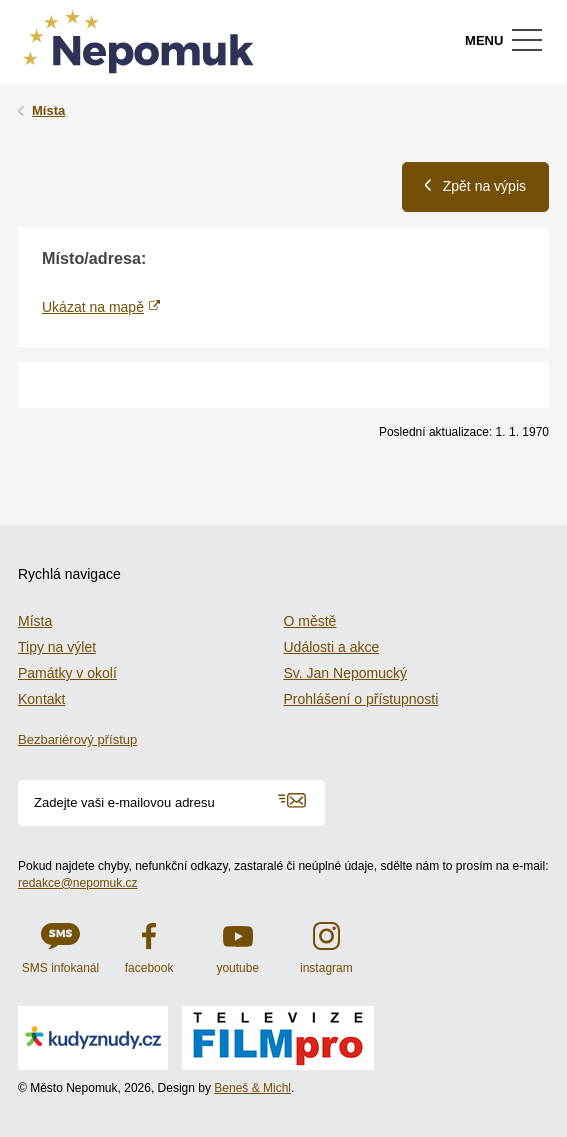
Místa (48, 110)
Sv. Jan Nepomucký (345, 673)
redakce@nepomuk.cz (78, 883)
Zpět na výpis (475, 185)
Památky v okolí (67, 673)
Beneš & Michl (252, 1088)
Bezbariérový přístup (77, 739)
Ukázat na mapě (93, 307)
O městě (310, 621)
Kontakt (41, 699)
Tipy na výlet (57, 647)
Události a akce (332, 647)
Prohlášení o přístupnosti (361, 699)
